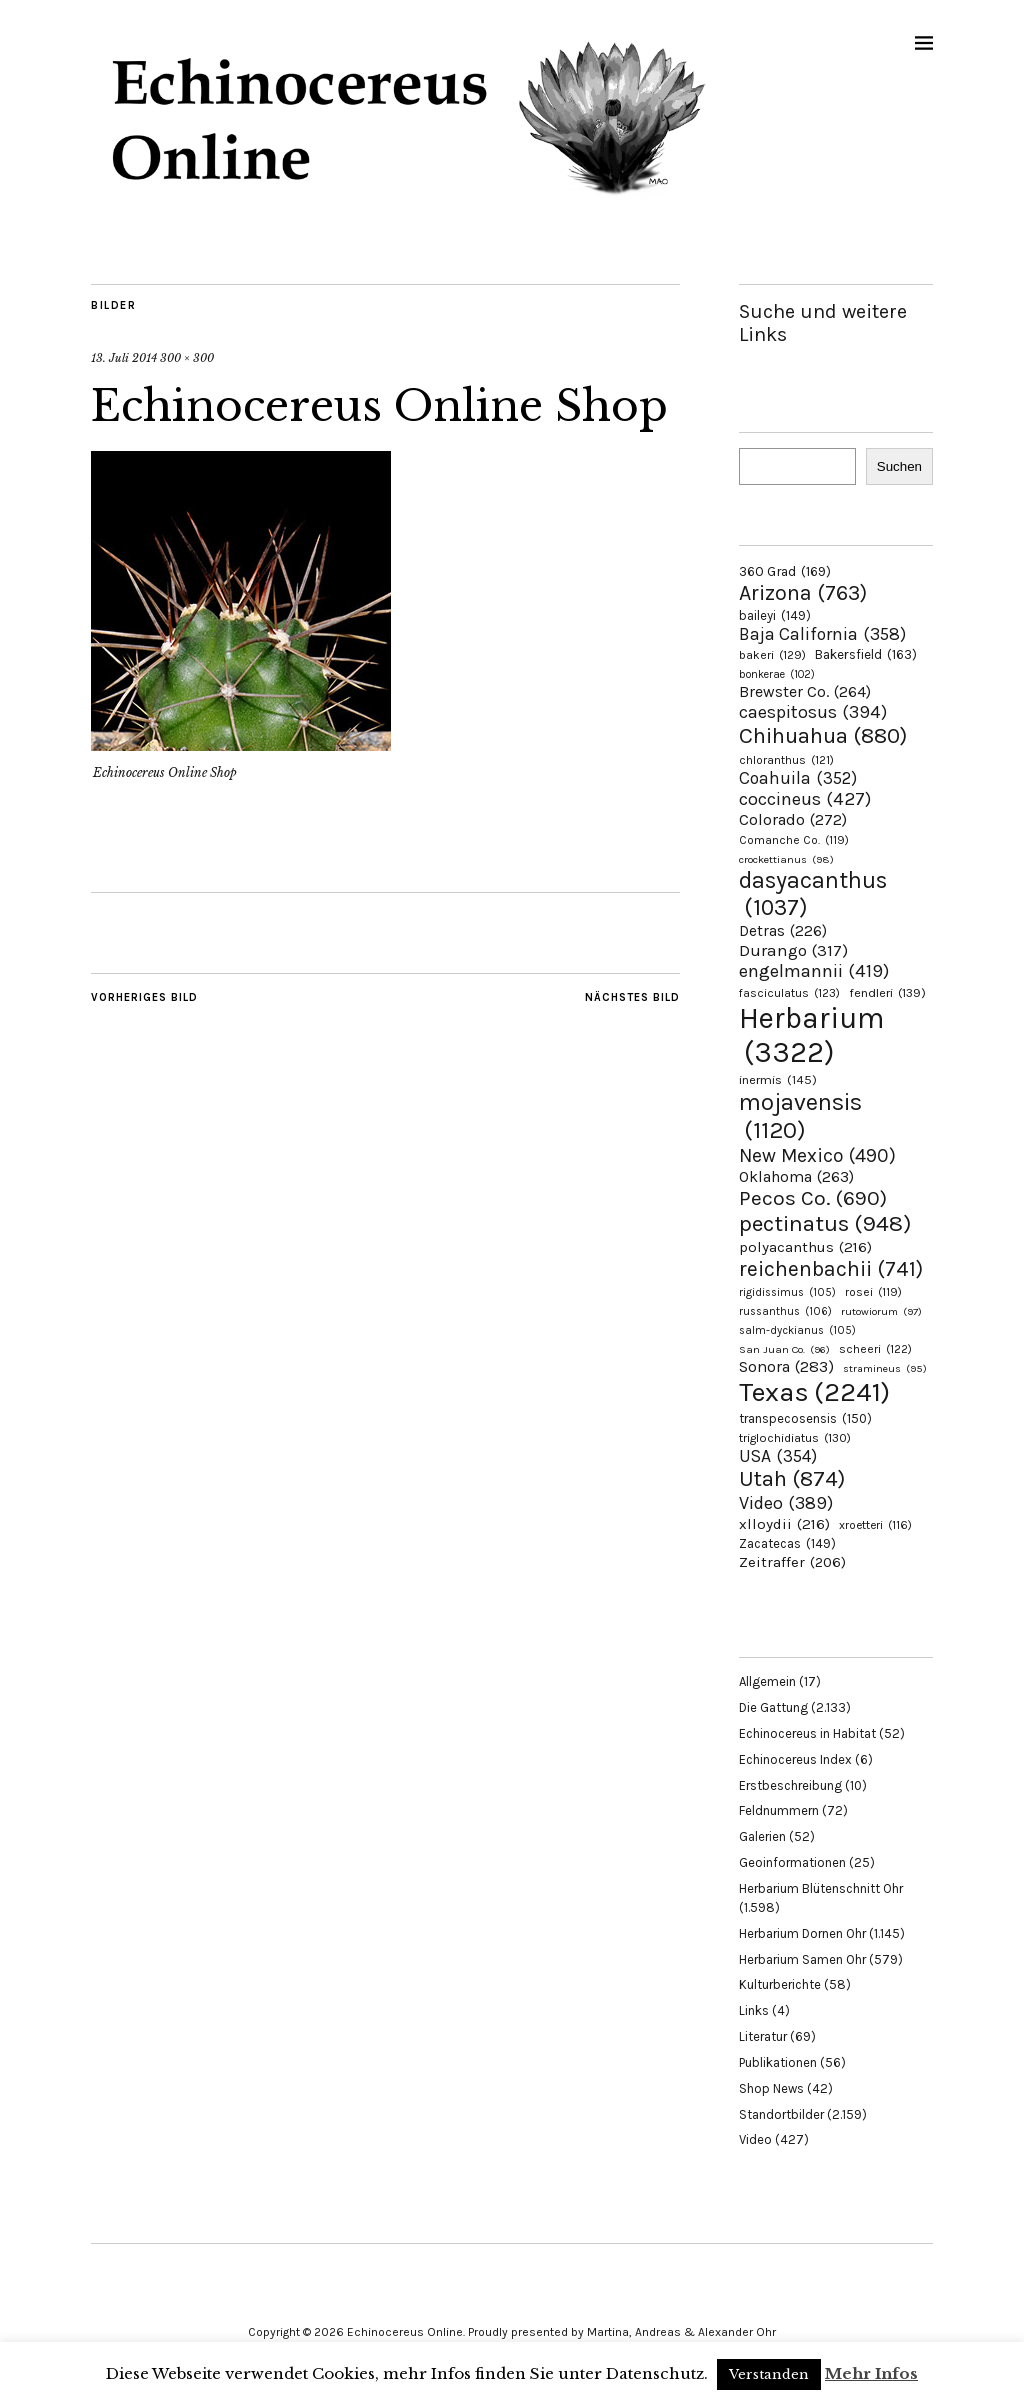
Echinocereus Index (795, 1759)
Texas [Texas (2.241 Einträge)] (814, 1392)
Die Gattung (773, 1707)
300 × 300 (187, 358)
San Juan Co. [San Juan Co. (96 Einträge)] (784, 1349)
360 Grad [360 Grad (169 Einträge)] (785, 571)
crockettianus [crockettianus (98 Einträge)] (786, 859)
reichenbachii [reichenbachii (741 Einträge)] (831, 1268)
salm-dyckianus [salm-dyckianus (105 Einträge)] (797, 1330)
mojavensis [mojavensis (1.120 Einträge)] (800, 1116)
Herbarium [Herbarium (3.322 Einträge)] (811, 1035)
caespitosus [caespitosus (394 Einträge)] (813, 712)
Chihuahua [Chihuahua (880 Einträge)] (823, 736)
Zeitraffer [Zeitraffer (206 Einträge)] (792, 1562)
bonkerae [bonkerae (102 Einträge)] (777, 674)
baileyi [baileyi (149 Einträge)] (775, 615)
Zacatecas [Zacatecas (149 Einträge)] (787, 1543)
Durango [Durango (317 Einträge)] (793, 950)
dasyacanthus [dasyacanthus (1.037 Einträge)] (813, 894)
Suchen (899, 466)
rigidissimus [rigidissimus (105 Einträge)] (787, 1292)
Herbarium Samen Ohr (802, 1959)
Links (754, 2010)
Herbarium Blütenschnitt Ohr (821, 1888)
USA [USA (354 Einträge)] (778, 1456)
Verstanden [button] (769, 2374)
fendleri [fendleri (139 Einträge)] (887, 992)
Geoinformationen (792, 1862)
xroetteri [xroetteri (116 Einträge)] (875, 1525)
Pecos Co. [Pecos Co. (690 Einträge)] (813, 1198)
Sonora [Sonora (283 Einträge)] (786, 1366)
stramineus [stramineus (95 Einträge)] (885, 1368)
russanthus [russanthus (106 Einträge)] (785, 1311)
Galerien (762, 1836)
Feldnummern (779, 1810)
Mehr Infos (871, 2373)
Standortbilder (781, 2114)
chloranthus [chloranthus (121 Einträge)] (786, 760)
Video (755, 2139)
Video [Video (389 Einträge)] (786, 1503)
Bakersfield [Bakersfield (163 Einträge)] (866, 654)
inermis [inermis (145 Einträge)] (778, 1079)
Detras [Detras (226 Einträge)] (783, 931)
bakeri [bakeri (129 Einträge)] (772, 655)
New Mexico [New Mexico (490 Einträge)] (817, 1155)
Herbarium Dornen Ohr (802, 1933)
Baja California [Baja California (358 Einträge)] (822, 634)
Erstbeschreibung (790, 1785)
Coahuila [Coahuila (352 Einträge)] (798, 778)
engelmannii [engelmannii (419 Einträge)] (814, 971)
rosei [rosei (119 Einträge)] (873, 1292)
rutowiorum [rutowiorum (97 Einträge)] (881, 1311)
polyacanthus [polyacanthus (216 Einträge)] (805, 1247)
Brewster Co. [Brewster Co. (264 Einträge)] (805, 691)
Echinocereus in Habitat (807, 1733)
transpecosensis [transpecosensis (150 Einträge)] (805, 1418)
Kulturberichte (780, 1984)
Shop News (771, 2088)
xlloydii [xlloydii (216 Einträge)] (784, 1524)
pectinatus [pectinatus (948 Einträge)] (825, 1223)
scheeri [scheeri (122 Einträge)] (875, 1349)
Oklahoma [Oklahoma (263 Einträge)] (796, 1176)
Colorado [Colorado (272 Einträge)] (793, 819)
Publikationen (778, 2062)
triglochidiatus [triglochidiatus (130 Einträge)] (795, 1438)
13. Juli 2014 (124, 358)
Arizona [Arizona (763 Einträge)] (803, 592)
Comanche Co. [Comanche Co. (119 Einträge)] (794, 840)
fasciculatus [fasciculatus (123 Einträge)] (789, 993)
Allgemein (767, 1681)
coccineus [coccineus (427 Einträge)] (805, 799)
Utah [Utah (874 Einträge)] (792, 1479)
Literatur (763, 2036)
